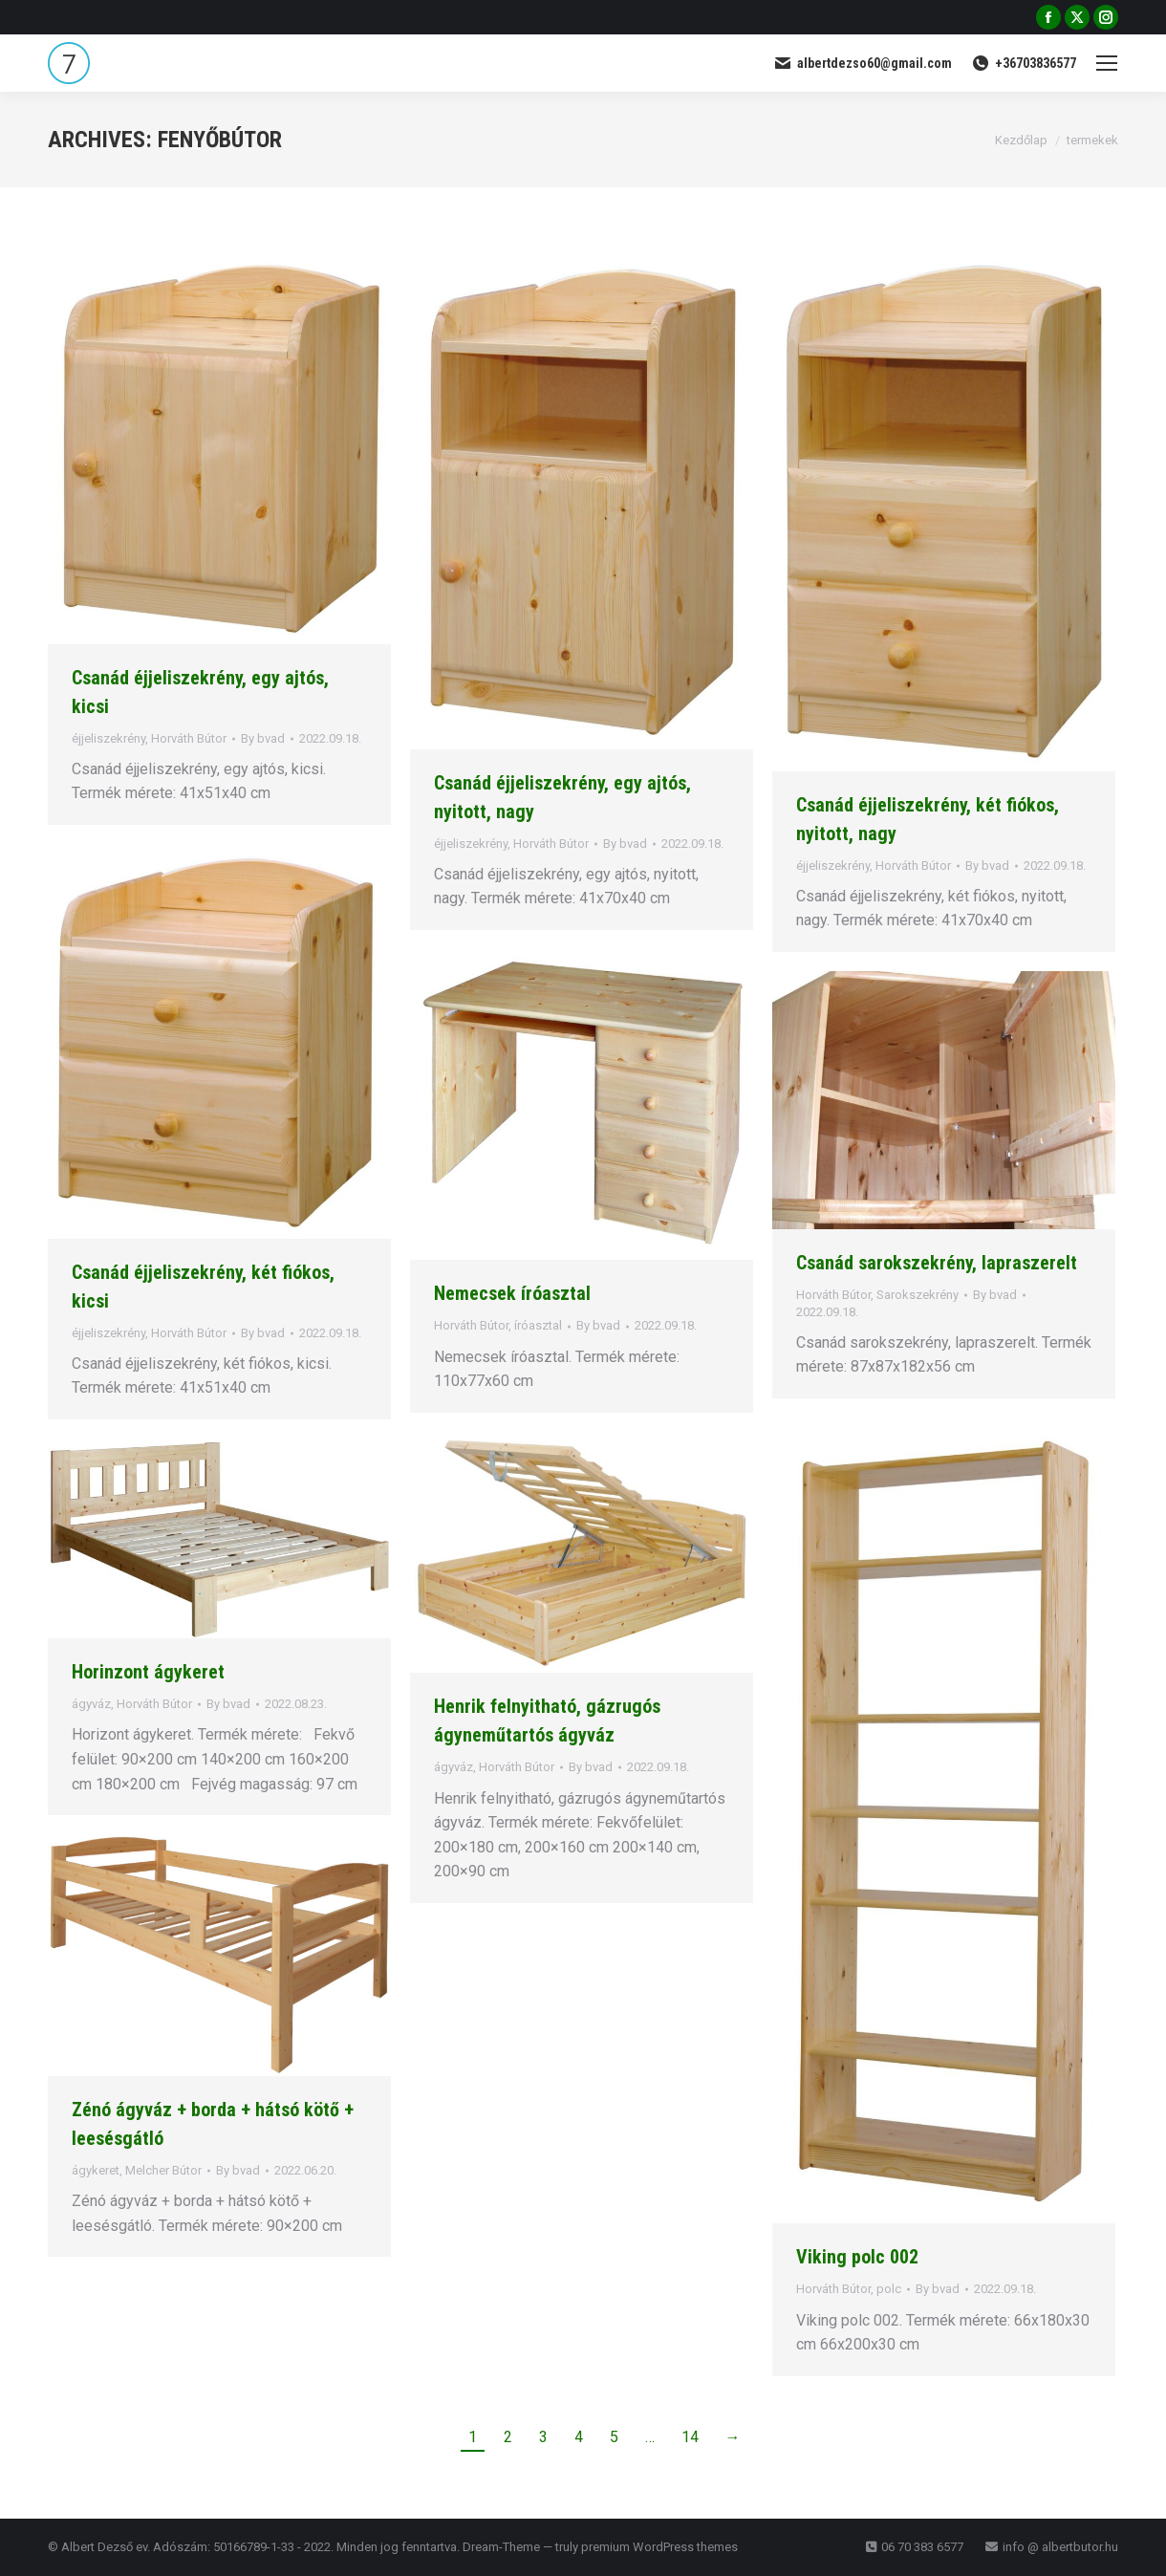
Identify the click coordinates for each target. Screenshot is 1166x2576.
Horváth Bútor (189, 738)
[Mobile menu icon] (1106, 63)
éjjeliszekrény (108, 738)
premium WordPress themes (659, 2547)
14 (690, 2437)
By (263, 738)
